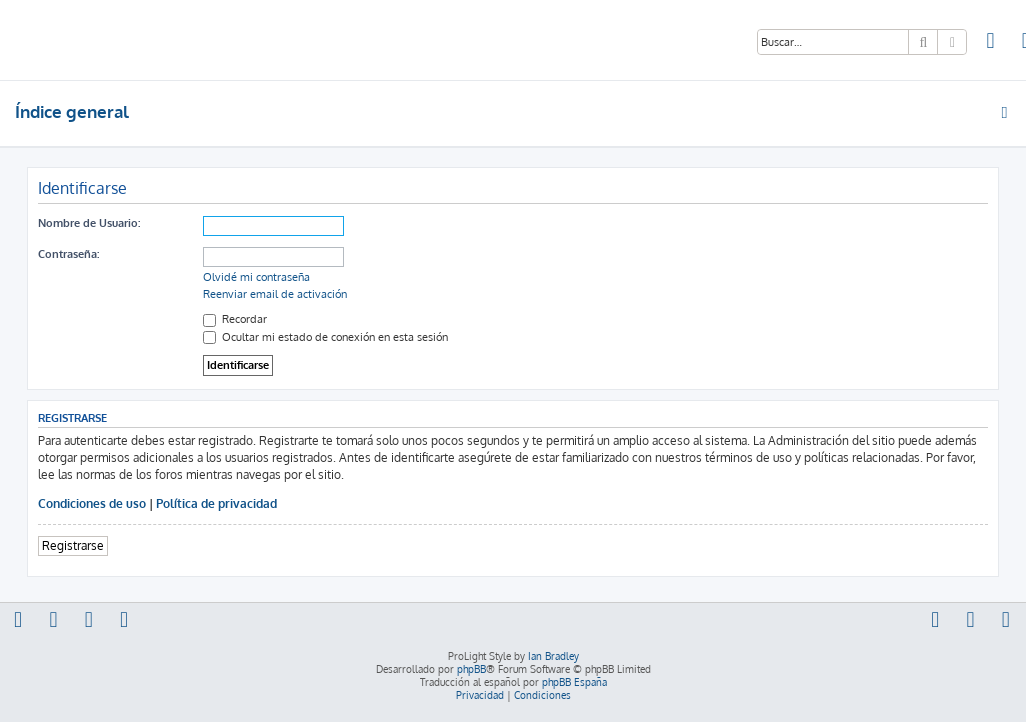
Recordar (235, 319)
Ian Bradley (553, 656)
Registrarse (73, 545)
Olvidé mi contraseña (256, 277)
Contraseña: (68, 254)
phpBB (471, 669)
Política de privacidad (216, 503)
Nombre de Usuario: (89, 223)
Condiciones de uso (92, 503)
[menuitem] (991, 43)
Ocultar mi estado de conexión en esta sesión (325, 337)
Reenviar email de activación (275, 294)
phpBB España (574, 682)
